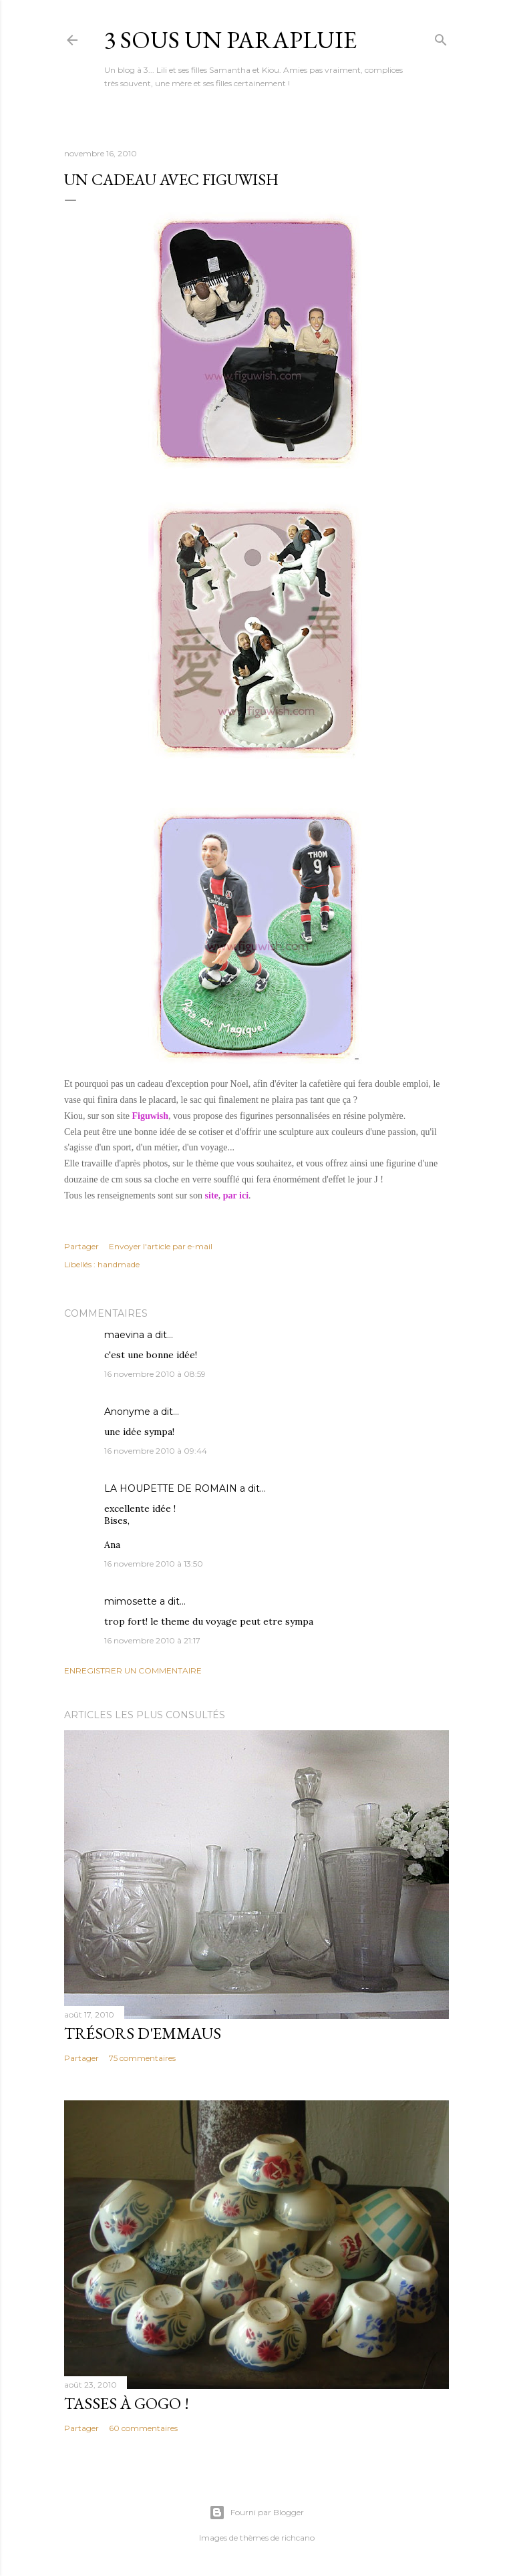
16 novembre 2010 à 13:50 (153, 1564)
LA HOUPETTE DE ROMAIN (170, 1488)
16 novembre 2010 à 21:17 (152, 1640)
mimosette (130, 1601)
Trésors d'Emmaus (142, 2033)
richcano (298, 2538)
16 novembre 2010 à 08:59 (155, 1374)
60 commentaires (143, 2428)
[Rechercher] (441, 37)
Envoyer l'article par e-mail (160, 1246)
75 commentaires (142, 2058)
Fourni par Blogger (256, 2513)
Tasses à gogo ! (126, 2403)
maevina (124, 1335)
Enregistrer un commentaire (133, 1670)
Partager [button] (81, 1246)
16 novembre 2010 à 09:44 (155, 1451)
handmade (119, 1264)
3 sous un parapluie (230, 39)
